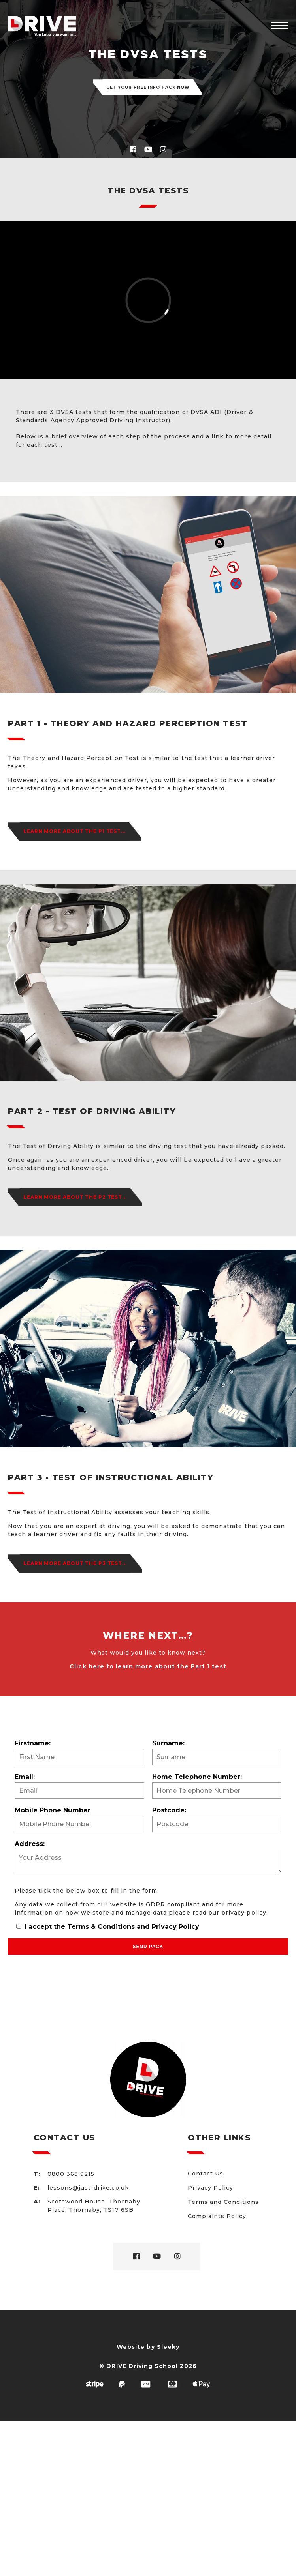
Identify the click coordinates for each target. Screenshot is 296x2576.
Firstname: (33, 1743)
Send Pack (148, 1946)
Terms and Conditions (223, 2201)
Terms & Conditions (101, 1926)
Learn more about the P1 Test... (74, 831)
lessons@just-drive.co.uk (88, 2187)
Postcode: (169, 1810)
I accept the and (107, 1926)
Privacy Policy (175, 1926)
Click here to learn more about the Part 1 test (148, 1666)
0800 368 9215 (71, 2173)
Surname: (168, 1743)
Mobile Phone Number (52, 1810)
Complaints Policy (217, 2216)
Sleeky (168, 2346)
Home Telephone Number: (197, 1776)
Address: (30, 1844)
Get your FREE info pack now (148, 87)
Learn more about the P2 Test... (75, 1197)
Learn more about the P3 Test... (75, 1563)
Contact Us (206, 2173)
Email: (25, 1776)
